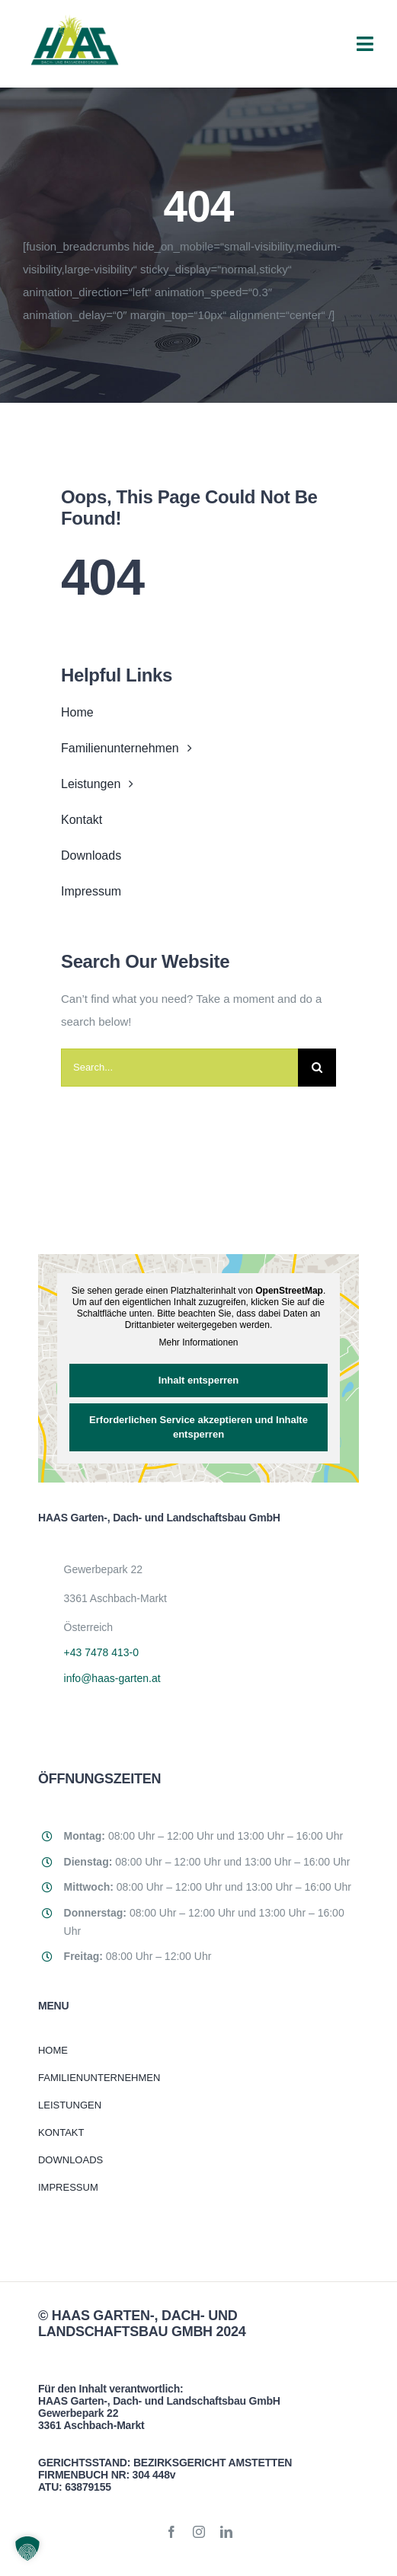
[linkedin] (226, 2532)
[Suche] (317, 1068)
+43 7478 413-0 (101, 1652)
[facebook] (171, 2532)
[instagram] (199, 2532)
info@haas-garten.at (112, 1678)
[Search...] (179, 1068)
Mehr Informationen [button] (198, 1342)
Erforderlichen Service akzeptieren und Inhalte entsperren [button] (198, 1427)
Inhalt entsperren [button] (198, 1380)
